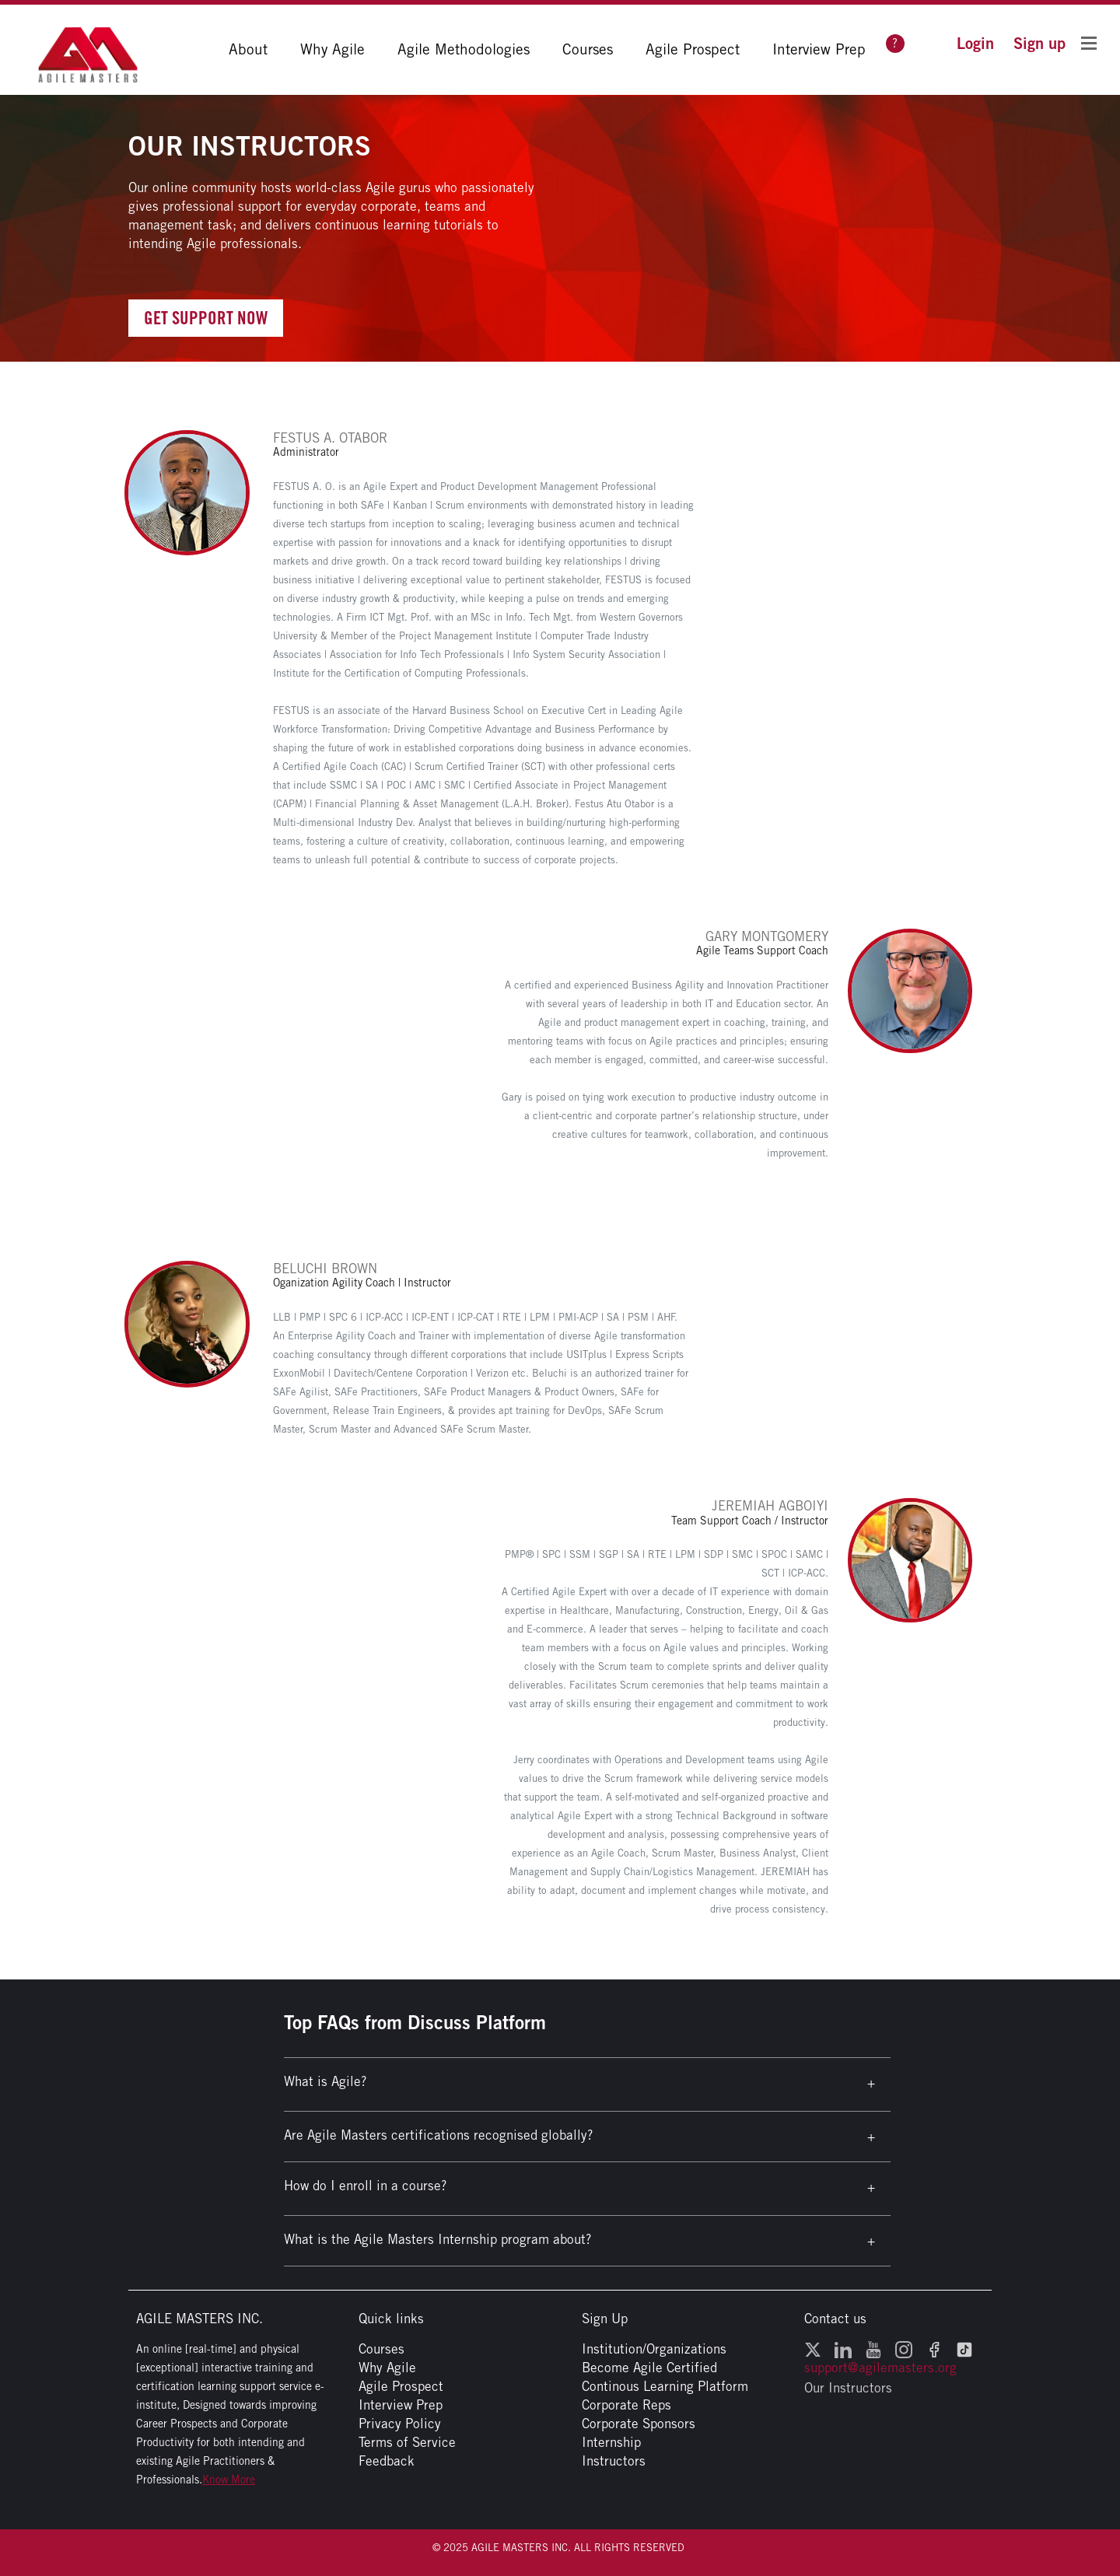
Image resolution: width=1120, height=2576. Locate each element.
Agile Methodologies (463, 49)
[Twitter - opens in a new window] (812, 2349)
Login (975, 43)
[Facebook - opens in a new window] (934, 2349)
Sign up (1039, 43)
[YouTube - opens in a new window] (873, 2349)
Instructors (614, 2461)
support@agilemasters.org (880, 2367)
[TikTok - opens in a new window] (964, 2349)
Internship (611, 2442)
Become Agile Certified (649, 2367)
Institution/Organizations (654, 2349)
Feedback (387, 2461)
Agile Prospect (693, 49)
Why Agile (332, 49)
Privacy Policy (400, 2423)
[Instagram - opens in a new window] (903, 2349)
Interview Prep (819, 49)
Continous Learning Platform (665, 2386)
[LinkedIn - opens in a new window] (843, 2349)
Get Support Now (206, 317)
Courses (587, 49)
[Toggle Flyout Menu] (1089, 42)
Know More (228, 2479)
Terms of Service (407, 2442)
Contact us (835, 2318)
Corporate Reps (626, 2405)
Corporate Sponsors (638, 2423)
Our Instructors (848, 2388)
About (248, 49)
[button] (975, 43)
